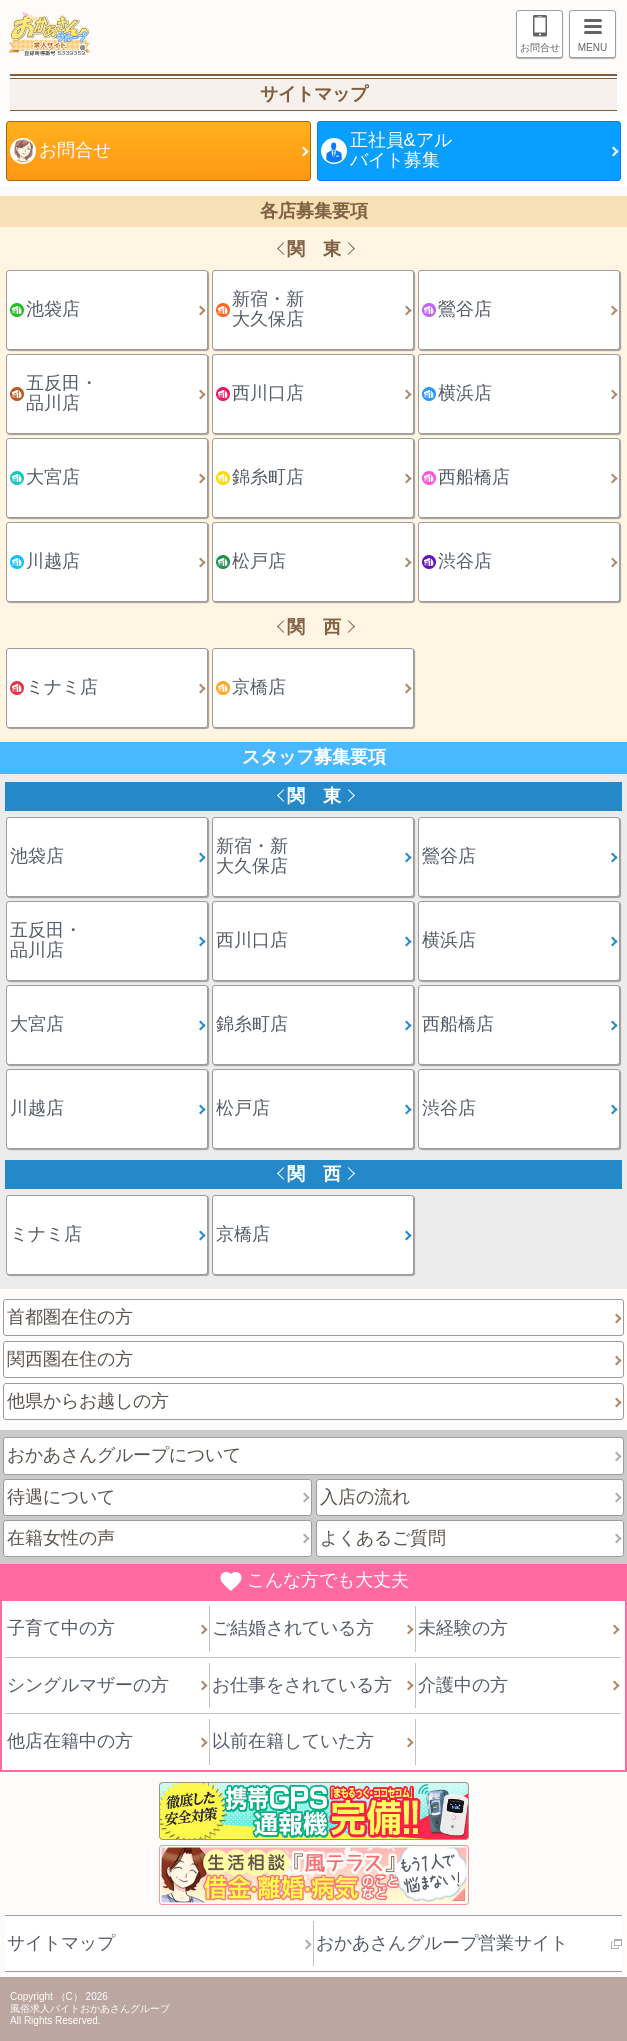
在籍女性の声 (61, 1538)
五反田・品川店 (62, 393)
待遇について (61, 1497)
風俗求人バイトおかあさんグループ (90, 2008)
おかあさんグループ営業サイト (442, 1943)
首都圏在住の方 (70, 1317)
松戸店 (259, 561)
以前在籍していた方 (293, 1741)
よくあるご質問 (383, 1538)
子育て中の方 (61, 1628)
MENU (588, 36)
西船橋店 (474, 477)
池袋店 (53, 309)
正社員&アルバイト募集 (401, 150)
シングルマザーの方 (88, 1685)
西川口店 (268, 393)
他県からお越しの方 (88, 1401)
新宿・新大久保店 (268, 309)
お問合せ (540, 47)
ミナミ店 (62, 687)
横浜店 (465, 393)
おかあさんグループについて (124, 1455)
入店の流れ (365, 1497)
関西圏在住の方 (70, 1359)
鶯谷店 (465, 309)
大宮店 (53, 477)
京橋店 (259, 687)
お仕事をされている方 (302, 1685)
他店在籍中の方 (70, 1741)
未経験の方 (463, 1628)
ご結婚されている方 (293, 1628)
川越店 (53, 561)
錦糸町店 (268, 477)
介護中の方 (463, 1685)
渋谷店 (465, 561)
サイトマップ (61, 1943)
